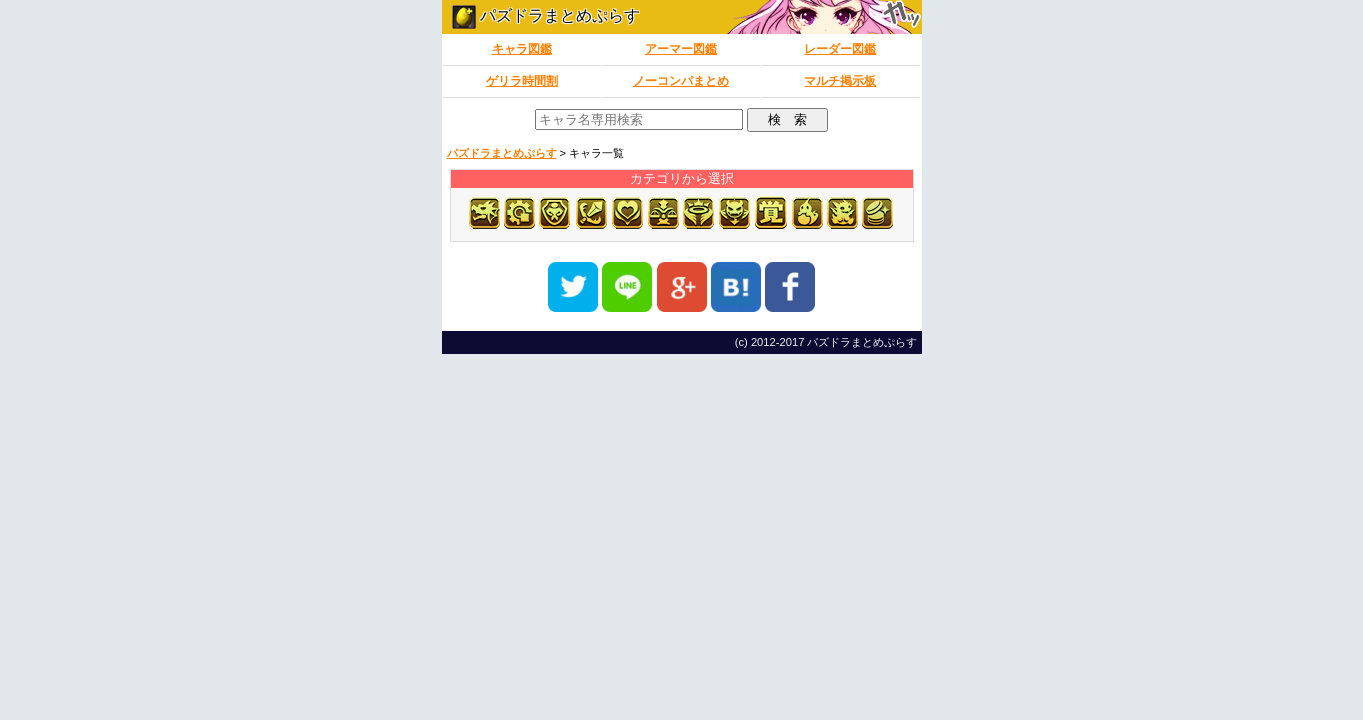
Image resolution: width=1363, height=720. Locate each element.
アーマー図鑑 (681, 49)
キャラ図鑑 (522, 49)
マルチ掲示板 (840, 81)
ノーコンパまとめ (681, 81)
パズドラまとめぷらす (546, 15)
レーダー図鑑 (840, 49)
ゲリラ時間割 (522, 81)
